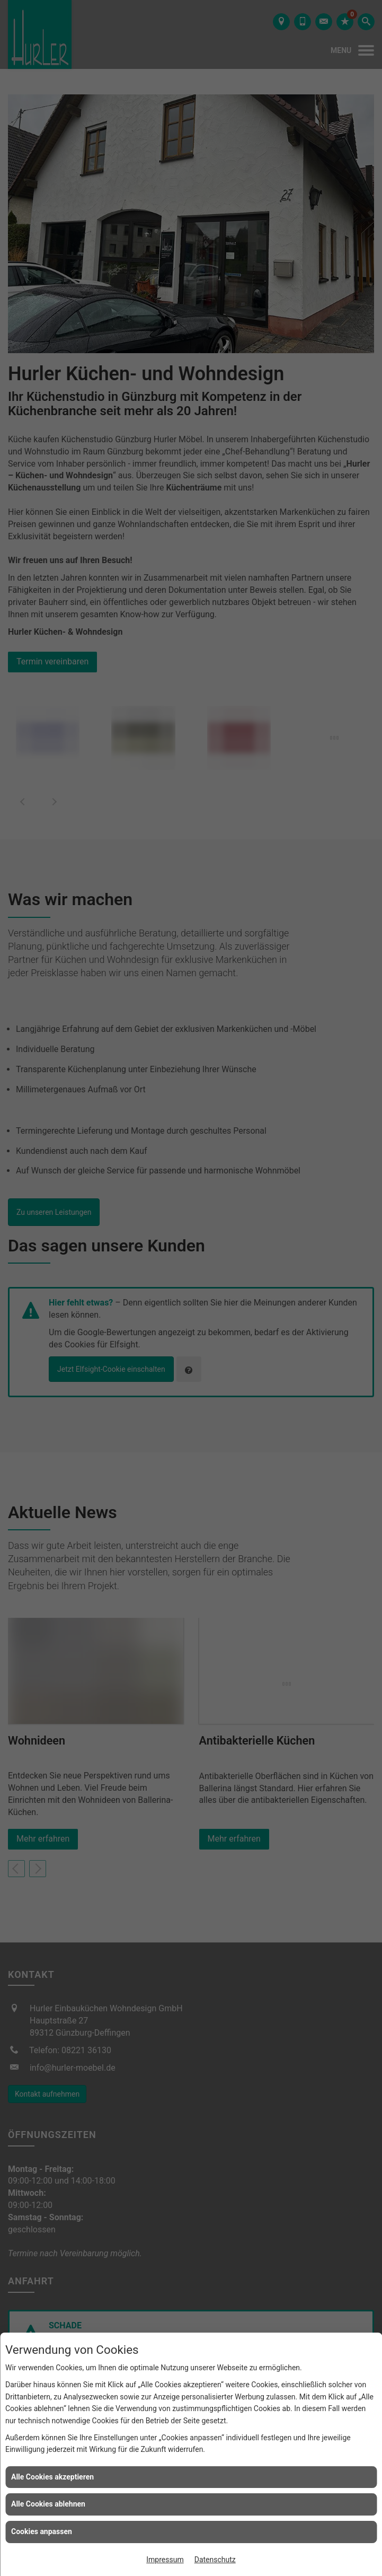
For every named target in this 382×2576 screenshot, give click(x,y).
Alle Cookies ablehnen (48, 2504)
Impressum (164, 2559)
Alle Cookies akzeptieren (52, 2477)
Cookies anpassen (41, 2531)
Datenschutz (215, 2559)
